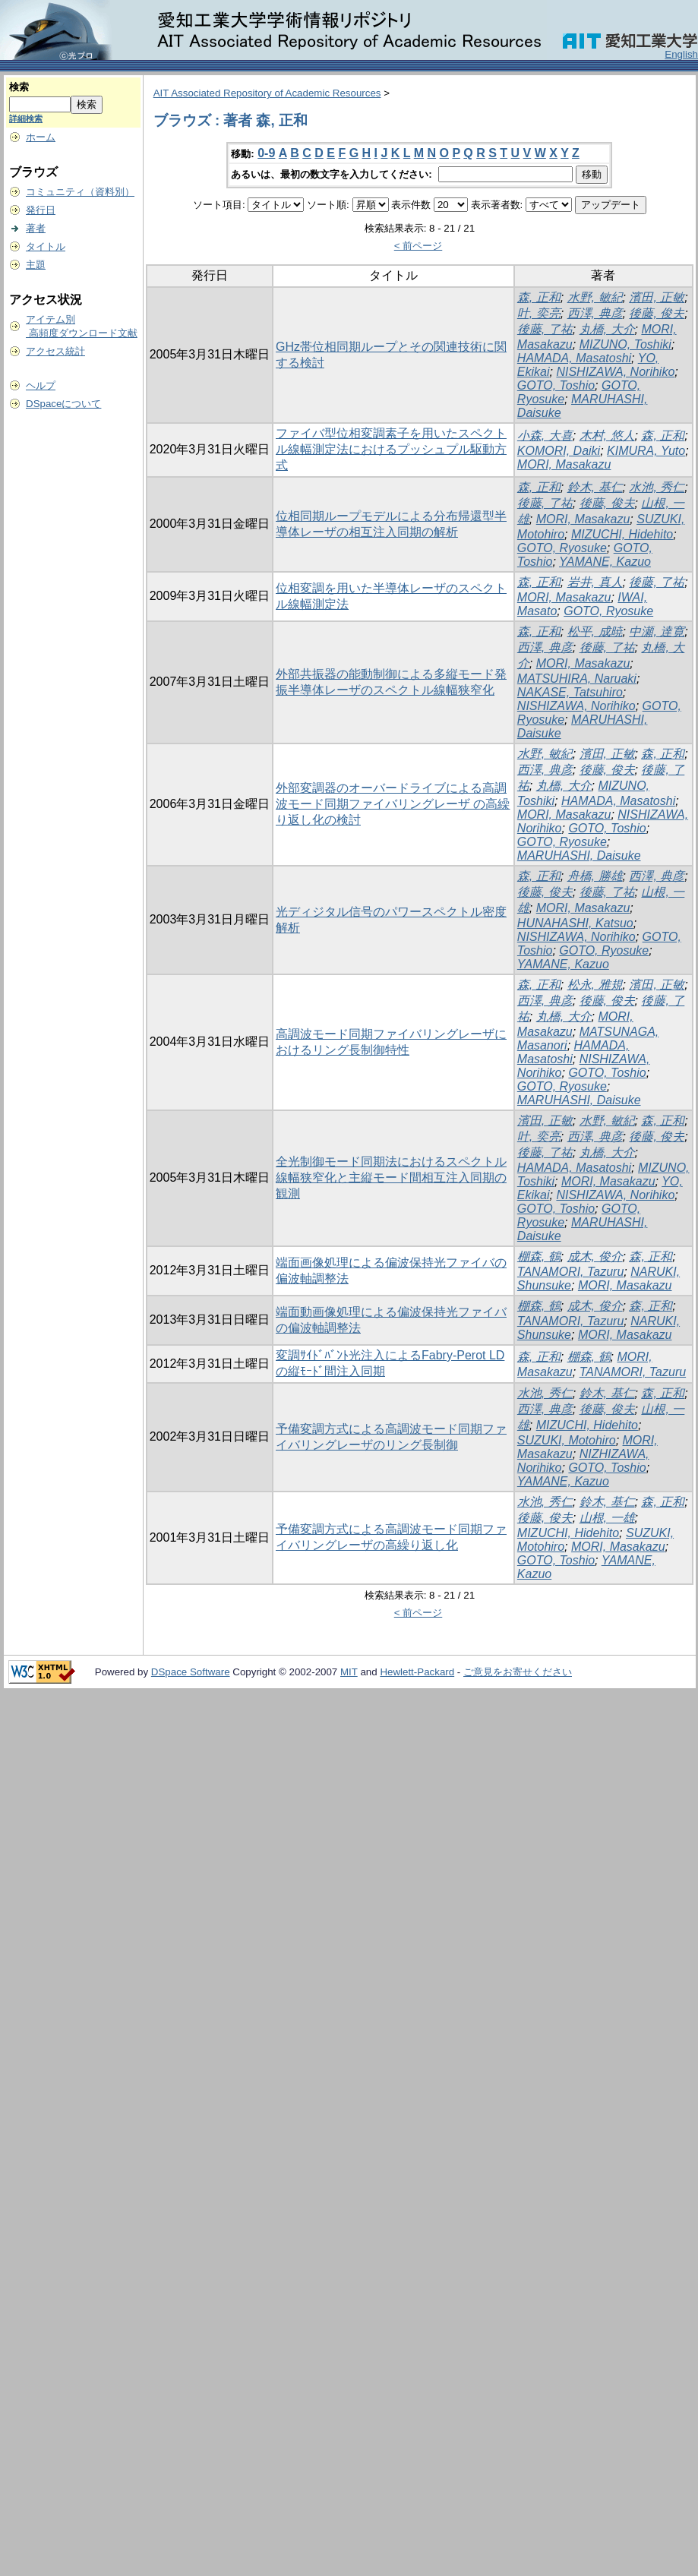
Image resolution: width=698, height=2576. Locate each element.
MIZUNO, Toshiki (625, 344)
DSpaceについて (63, 403)
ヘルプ (40, 385)
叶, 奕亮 (539, 313)
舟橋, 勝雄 (595, 876)
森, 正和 (539, 297)
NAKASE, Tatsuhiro (570, 692)
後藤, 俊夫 (656, 313)
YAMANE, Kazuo (605, 561)
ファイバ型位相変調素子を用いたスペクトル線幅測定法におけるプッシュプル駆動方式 (391, 449)
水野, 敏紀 (595, 297)
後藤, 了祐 (545, 329)
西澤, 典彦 (595, 313)
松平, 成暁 (595, 631)
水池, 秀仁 (656, 487)
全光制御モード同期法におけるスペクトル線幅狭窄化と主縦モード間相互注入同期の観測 (391, 1177)
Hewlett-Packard (417, 1672)
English (681, 54)
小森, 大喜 (545, 435)
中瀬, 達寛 (656, 631)
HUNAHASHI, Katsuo (575, 923)
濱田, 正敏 (656, 297)
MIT (349, 1672)
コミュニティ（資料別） (80, 191)
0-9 (266, 153)
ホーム (40, 137)
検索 (19, 87)
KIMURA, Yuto (646, 450)
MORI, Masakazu (564, 464)
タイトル (45, 246)
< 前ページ (418, 245)
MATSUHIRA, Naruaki (576, 678)
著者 (36, 228)
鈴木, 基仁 (595, 487)
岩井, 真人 (595, 582)
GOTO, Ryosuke (562, 547)
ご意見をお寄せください (517, 1672)
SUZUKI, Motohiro (566, 1440)
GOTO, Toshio (556, 385)
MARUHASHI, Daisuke (579, 855)
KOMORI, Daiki (558, 450)
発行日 (40, 210)
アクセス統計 (55, 351)
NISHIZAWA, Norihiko (615, 371)
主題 (36, 264)
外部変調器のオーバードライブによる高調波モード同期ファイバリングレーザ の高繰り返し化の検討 (393, 803)
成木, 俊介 (595, 1256)
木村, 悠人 (607, 435)
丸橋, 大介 (607, 329)
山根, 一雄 (607, 1517)
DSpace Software (190, 1672)
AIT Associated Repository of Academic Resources (267, 93)
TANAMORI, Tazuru (570, 1271)
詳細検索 (26, 118)
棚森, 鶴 (539, 1256)
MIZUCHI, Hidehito (622, 534)
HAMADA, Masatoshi (574, 358)
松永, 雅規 (595, 984)
